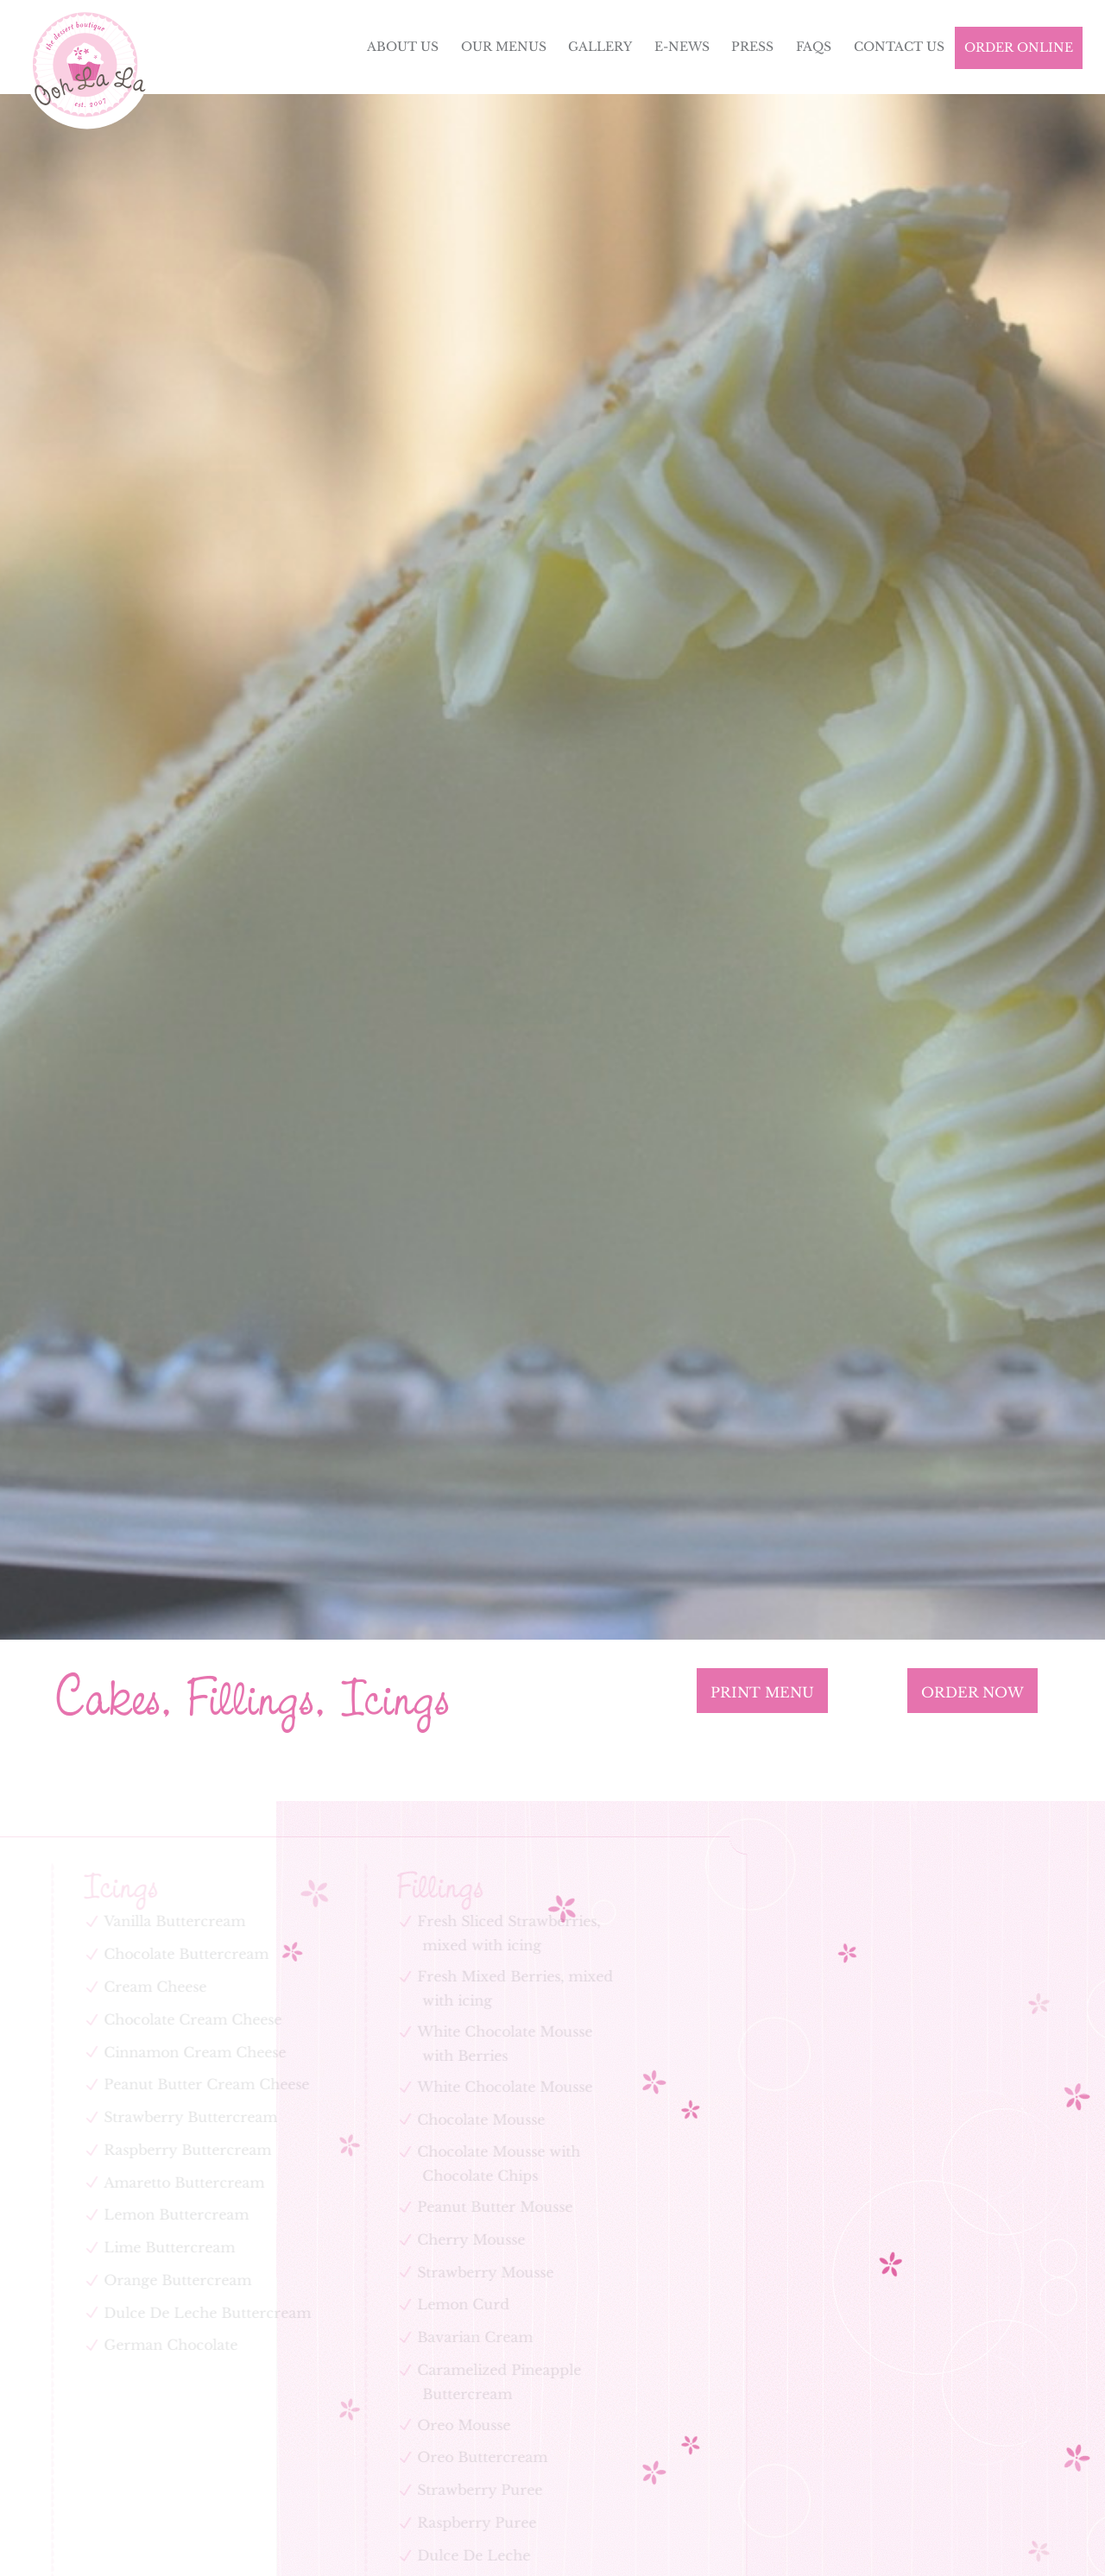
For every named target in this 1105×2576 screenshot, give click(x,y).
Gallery (600, 46)
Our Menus (503, 46)
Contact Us (899, 46)
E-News (682, 46)
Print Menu (762, 1692)
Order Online (1018, 47)
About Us (403, 46)
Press (752, 46)
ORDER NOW (972, 1692)
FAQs (813, 46)
